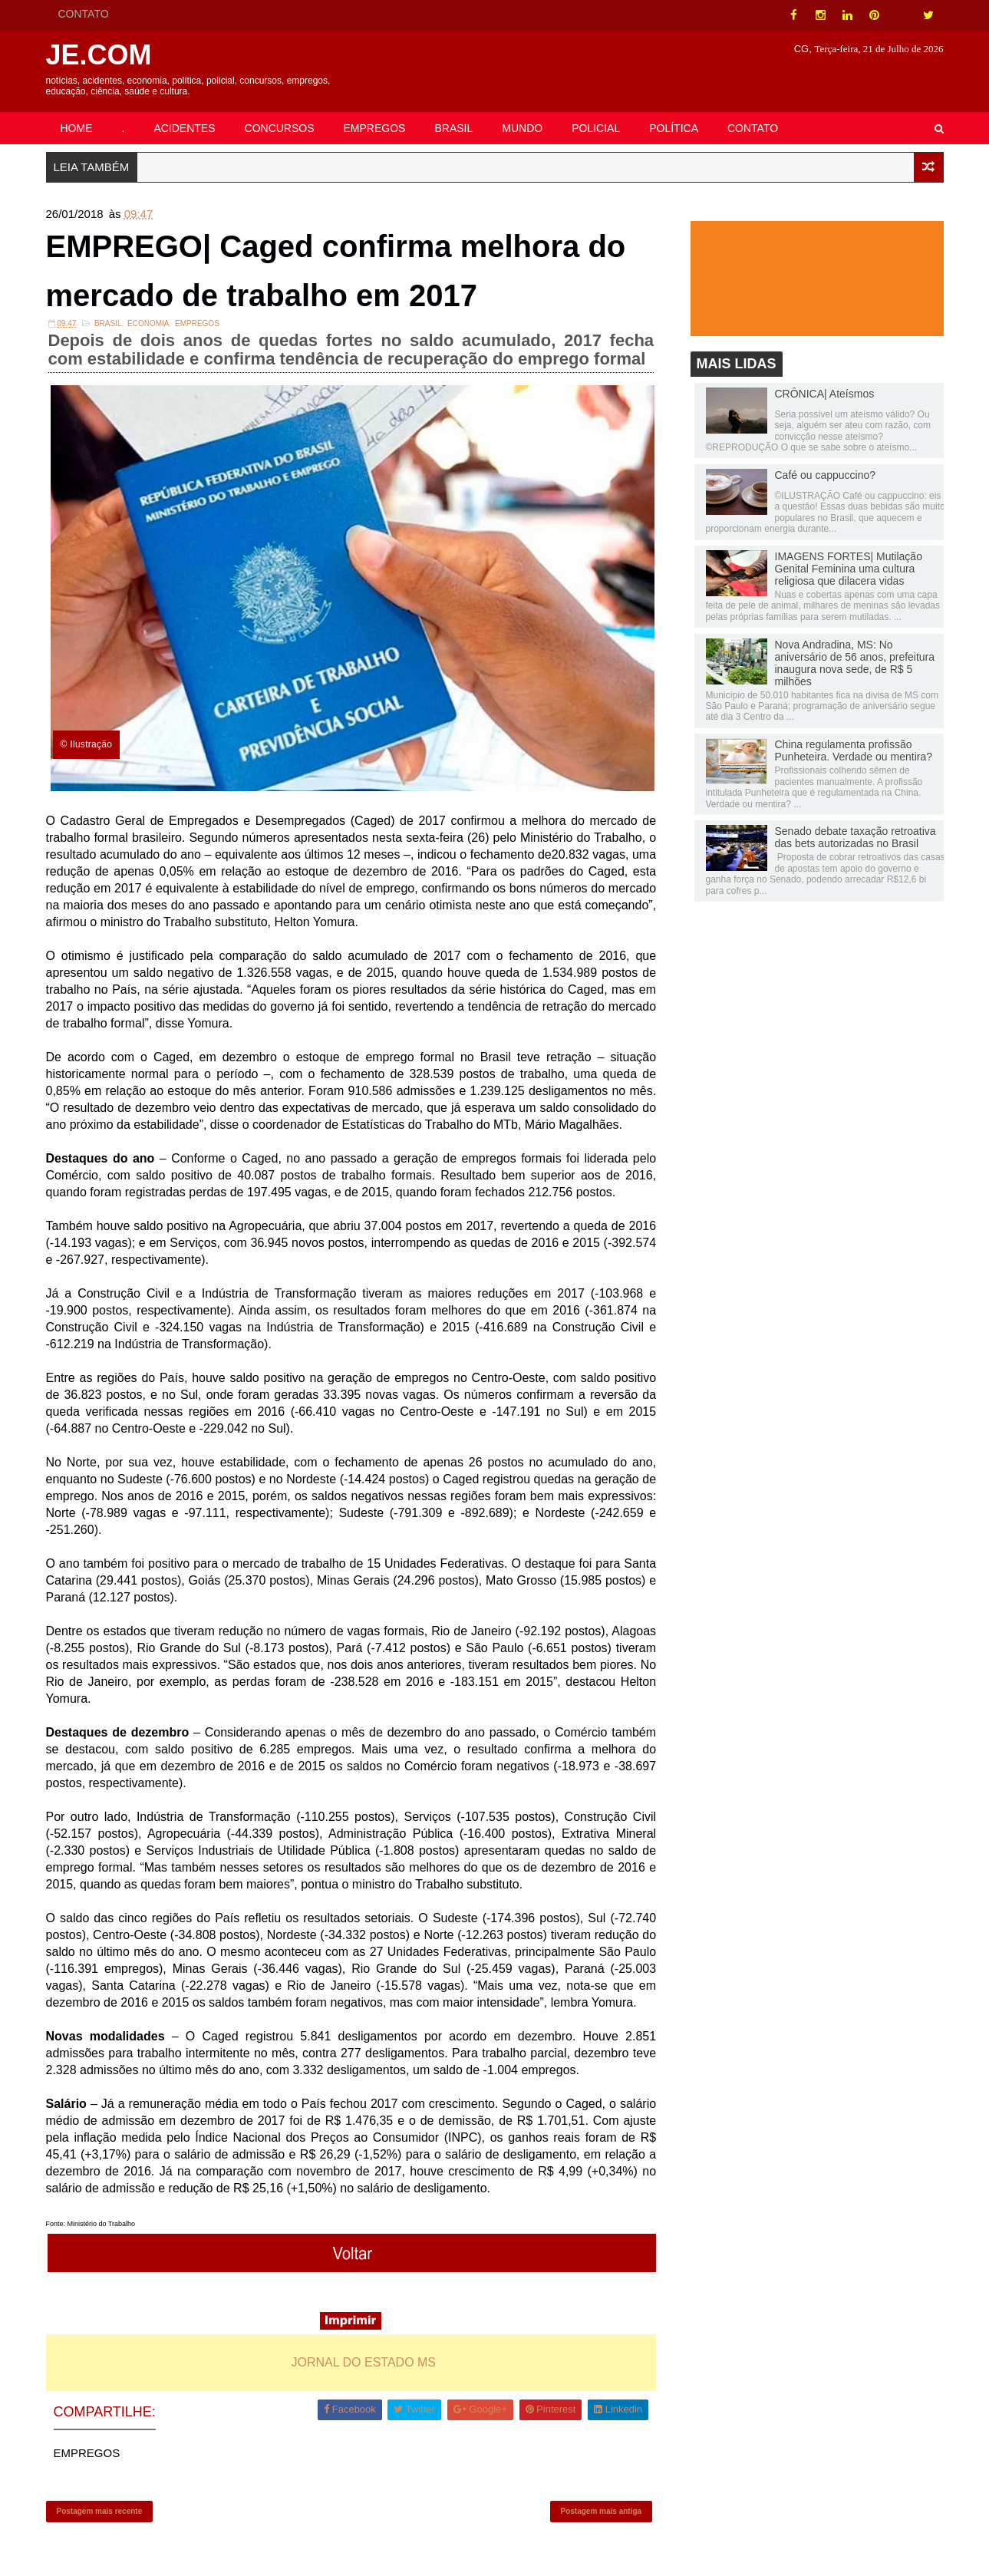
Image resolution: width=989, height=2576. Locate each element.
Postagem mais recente (100, 2511)
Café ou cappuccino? (825, 475)
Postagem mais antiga (601, 2511)
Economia (148, 323)
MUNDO (522, 128)
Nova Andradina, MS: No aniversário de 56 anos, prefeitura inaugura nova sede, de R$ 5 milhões (855, 663)
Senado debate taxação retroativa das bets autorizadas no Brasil (855, 837)
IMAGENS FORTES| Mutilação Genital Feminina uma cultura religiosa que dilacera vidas (848, 568)
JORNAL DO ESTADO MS (364, 2362)
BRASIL (453, 128)
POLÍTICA (673, 128)
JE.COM (99, 55)
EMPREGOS (375, 128)
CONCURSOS (280, 128)
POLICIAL (596, 128)
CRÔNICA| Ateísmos (825, 394)
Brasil (108, 323)
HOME (77, 128)
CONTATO (83, 14)
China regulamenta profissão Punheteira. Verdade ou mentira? (853, 750)
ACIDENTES (184, 128)
